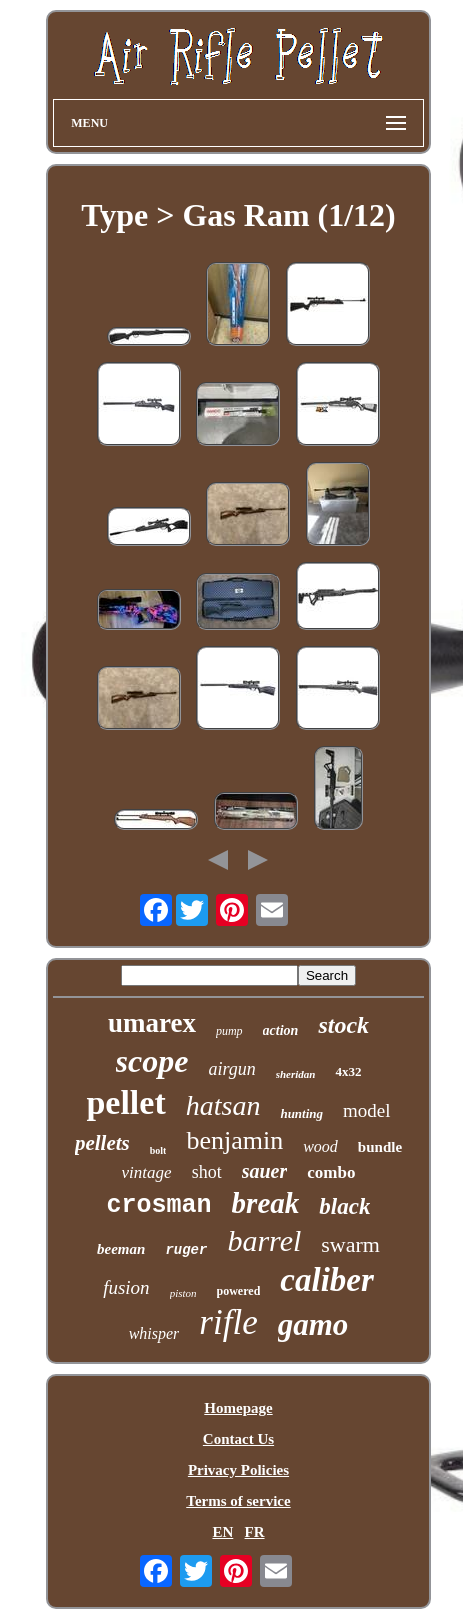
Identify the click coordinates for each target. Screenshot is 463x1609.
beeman (121, 1249)
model (367, 1110)
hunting (301, 1113)
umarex (152, 1023)
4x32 (348, 1071)
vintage (147, 1172)
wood (320, 1146)
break (266, 1203)
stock (343, 1025)
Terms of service (238, 1501)
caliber (326, 1280)
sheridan (296, 1074)
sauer (265, 1171)
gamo (313, 1324)
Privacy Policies (238, 1470)
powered (239, 1291)
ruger (186, 1250)
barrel (264, 1240)
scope (152, 1061)
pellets (102, 1143)
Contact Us (238, 1439)
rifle (228, 1322)
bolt (158, 1150)
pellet (125, 1102)
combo (331, 1172)
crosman (159, 1205)
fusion (126, 1287)
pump (229, 1031)
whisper (154, 1333)
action (281, 1030)
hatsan (223, 1105)
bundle (380, 1147)
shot (207, 1172)
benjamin (234, 1140)
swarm (350, 1244)
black (344, 1206)
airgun (231, 1069)
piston (183, 1293)
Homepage (238, 1408)
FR (255, 1532)
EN (222, 1532)
